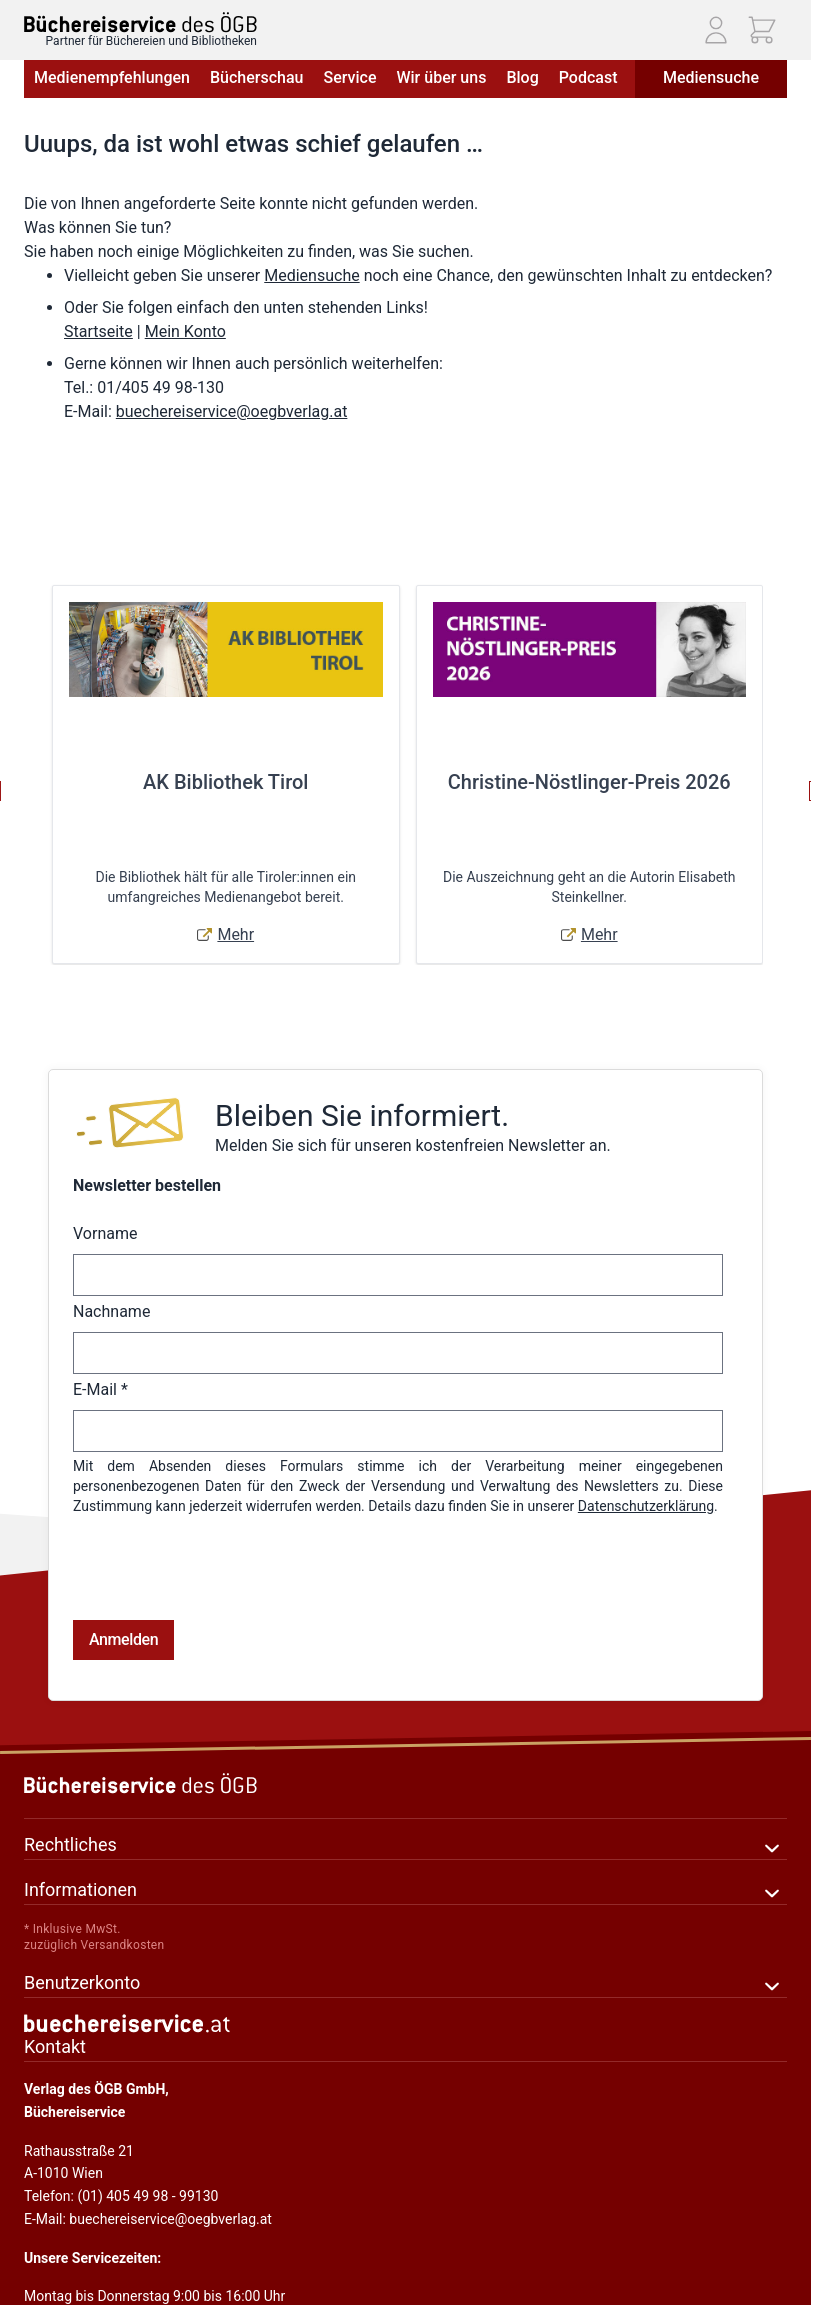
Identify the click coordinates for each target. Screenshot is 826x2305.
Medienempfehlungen (112, 77)
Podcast (588, 77)
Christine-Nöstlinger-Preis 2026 (589, 782)
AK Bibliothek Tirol (225, 782)
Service (349, 77)
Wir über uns (441, 77)
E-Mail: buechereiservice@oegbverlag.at (148, 2139)
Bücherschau (256, 77)
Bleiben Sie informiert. (362, 1115)
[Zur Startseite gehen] (140, 22)
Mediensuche (711, 77)
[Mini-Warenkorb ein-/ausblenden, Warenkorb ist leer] (762, 30)
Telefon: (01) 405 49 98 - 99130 (121, 2116)
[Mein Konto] (716, 30)
